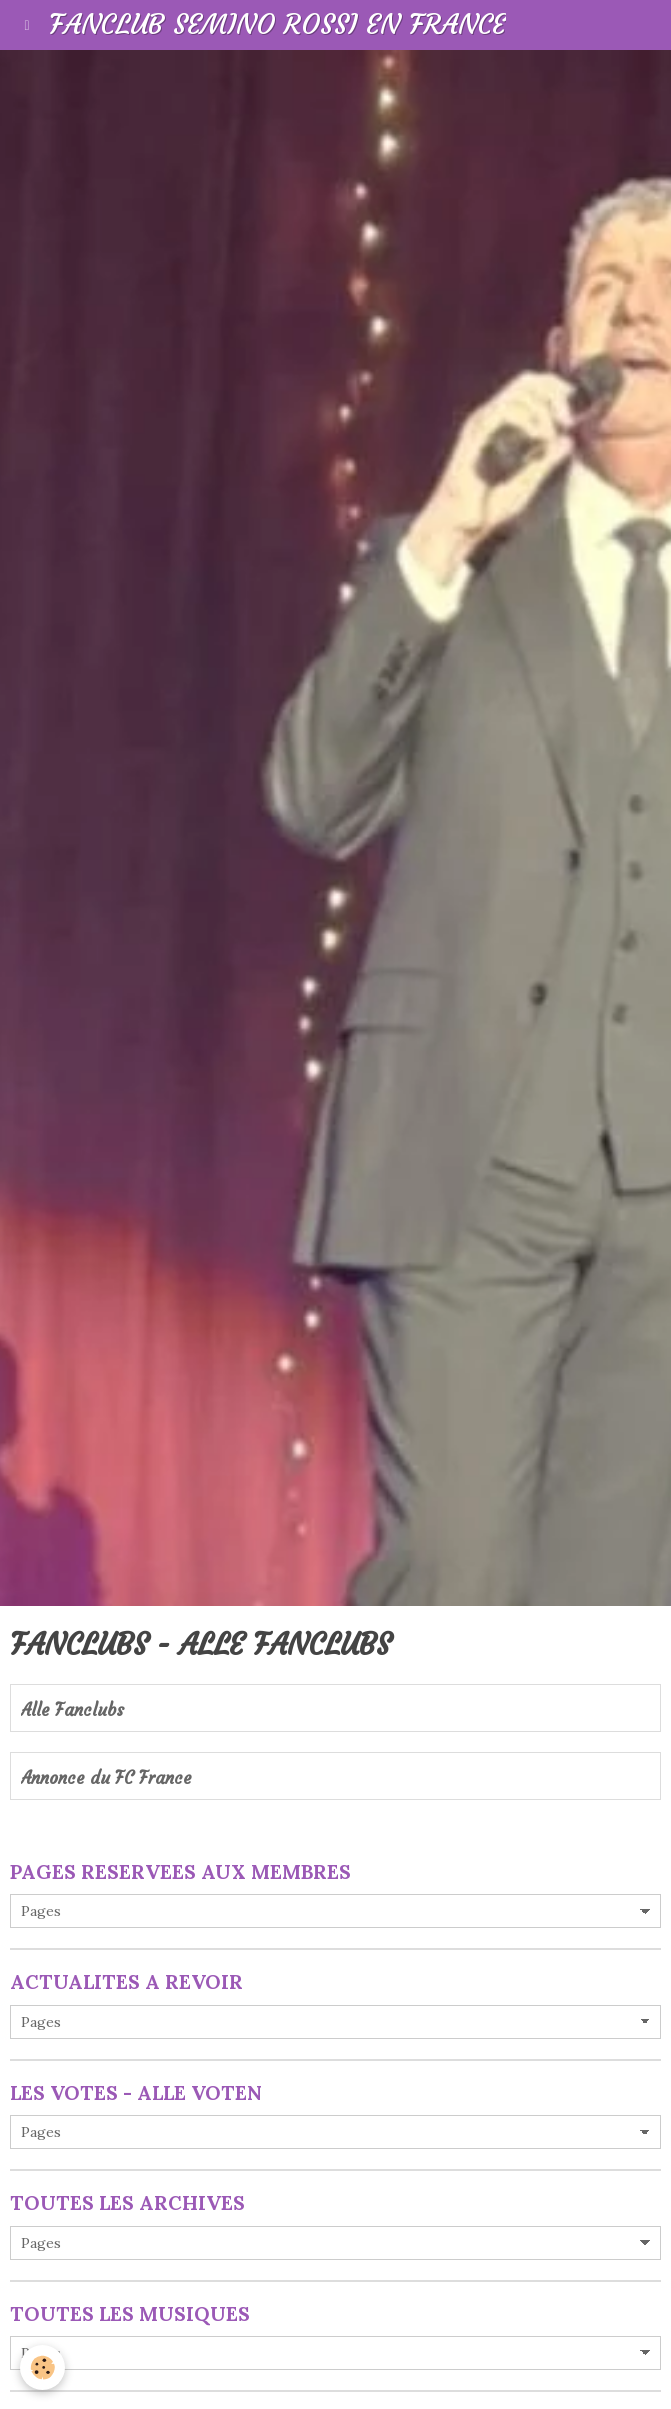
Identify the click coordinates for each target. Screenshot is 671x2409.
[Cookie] (42, 2367)
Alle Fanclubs (72, 1710)
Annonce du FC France (106, 1778)
